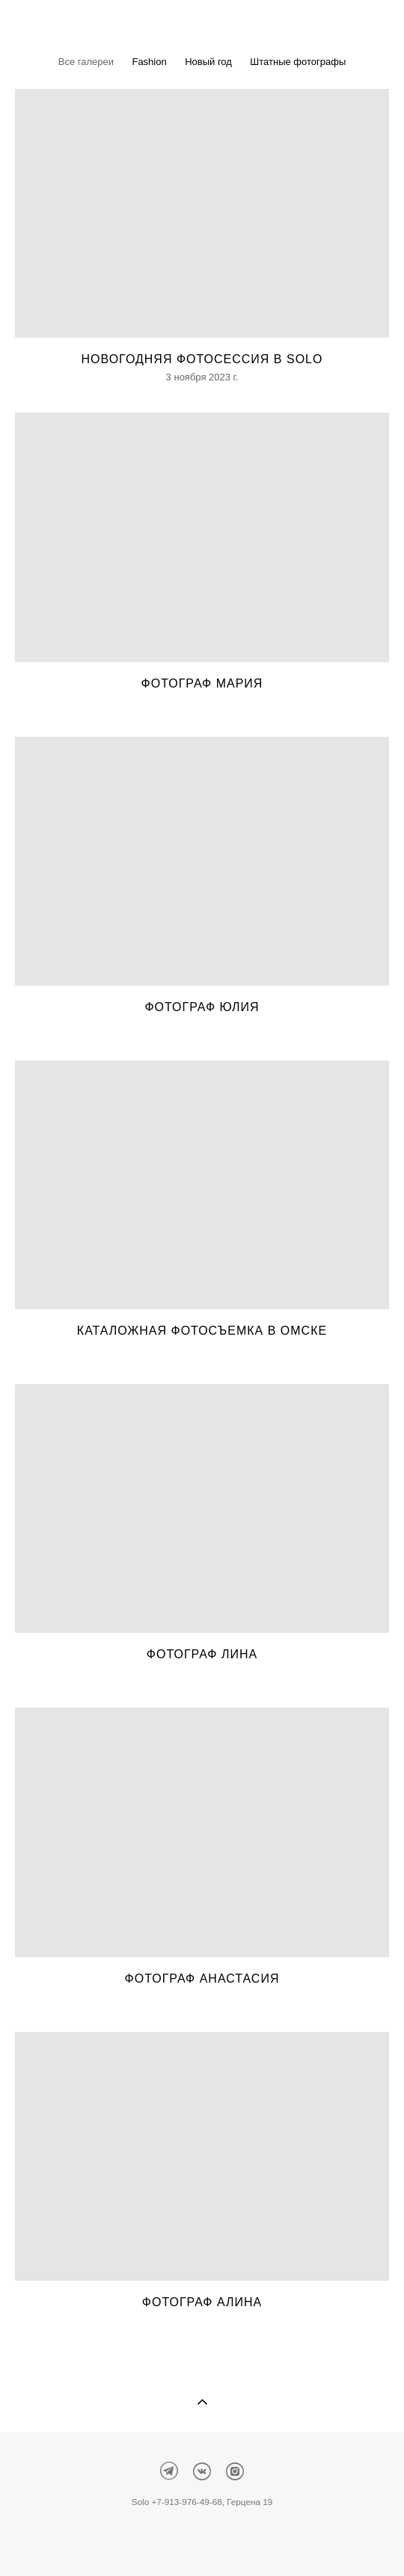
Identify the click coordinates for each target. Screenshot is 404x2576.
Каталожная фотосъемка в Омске (202, 1330)
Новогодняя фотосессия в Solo (202, 359)
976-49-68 (202, 2501)
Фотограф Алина (202, 2302)
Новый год (208, 61)
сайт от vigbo (202, 2541)
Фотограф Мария (202, 683)
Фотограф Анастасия (202, 1978)
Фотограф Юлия (201, 1007)
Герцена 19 (249, 2501)
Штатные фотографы (298, 61)
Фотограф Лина (202, 1654)
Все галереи (86, 61)
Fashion (149, 61)
